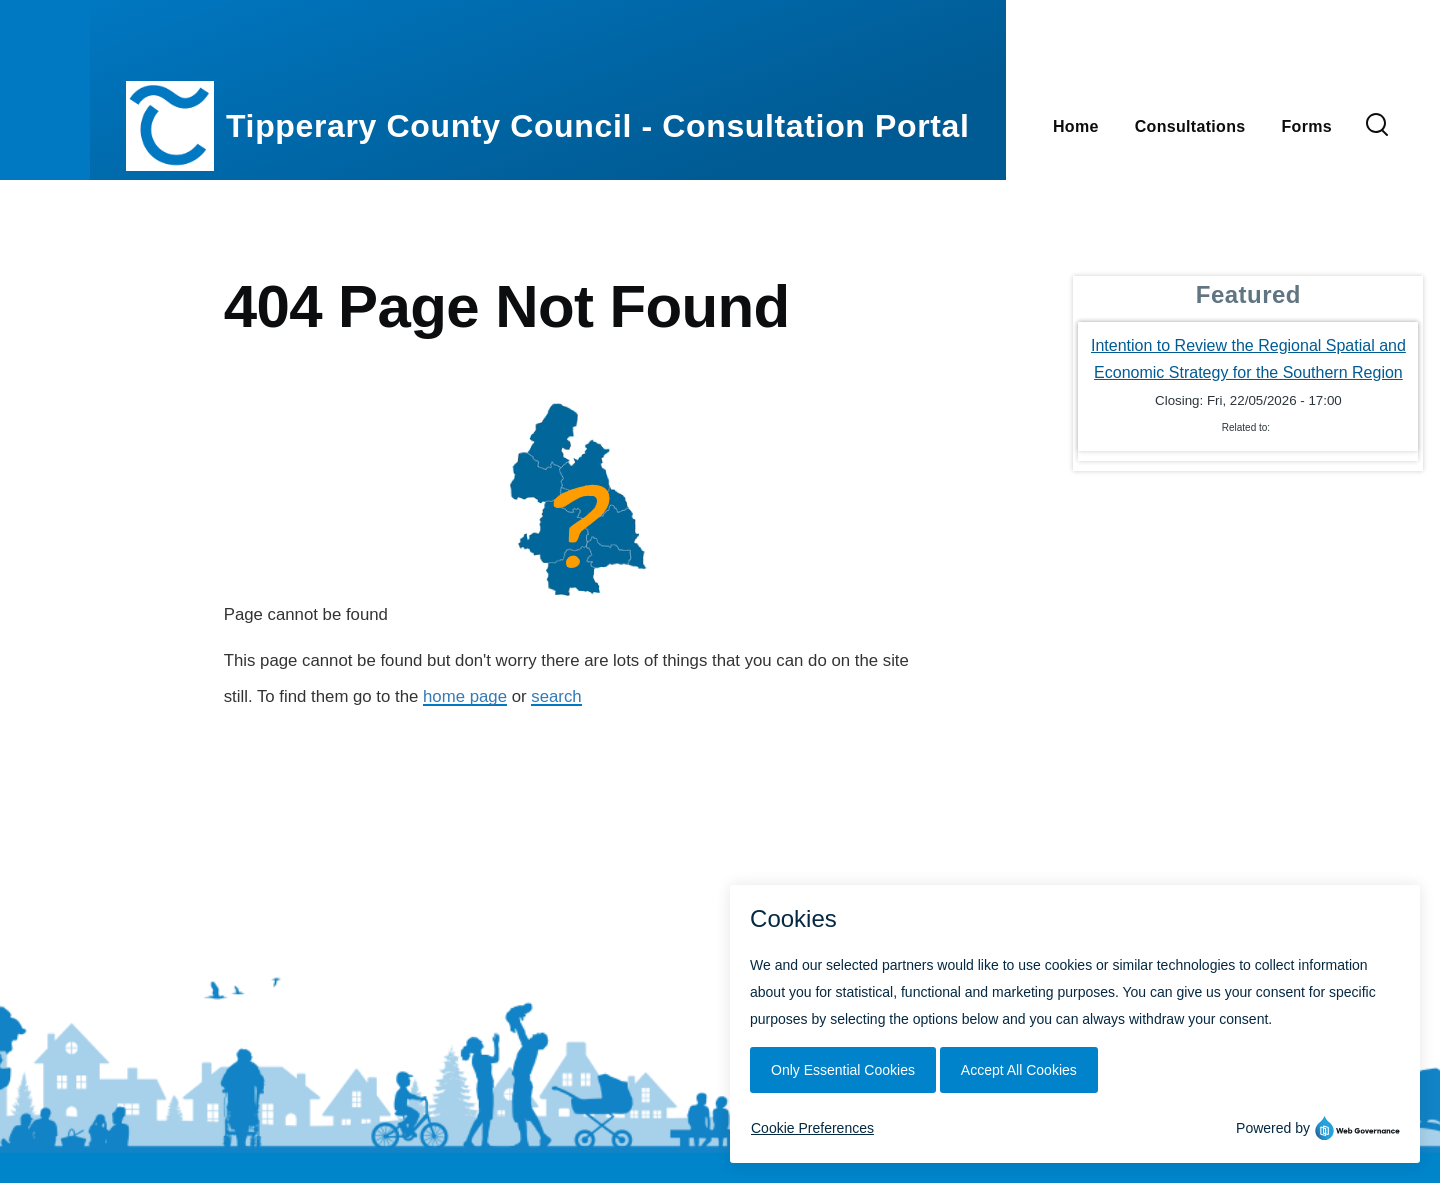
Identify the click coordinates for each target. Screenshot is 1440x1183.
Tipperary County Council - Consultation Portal (598, 126)
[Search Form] (1377, 126)
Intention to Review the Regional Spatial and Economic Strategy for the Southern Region (1248, 359)
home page (465, 696)
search (556, 696)
